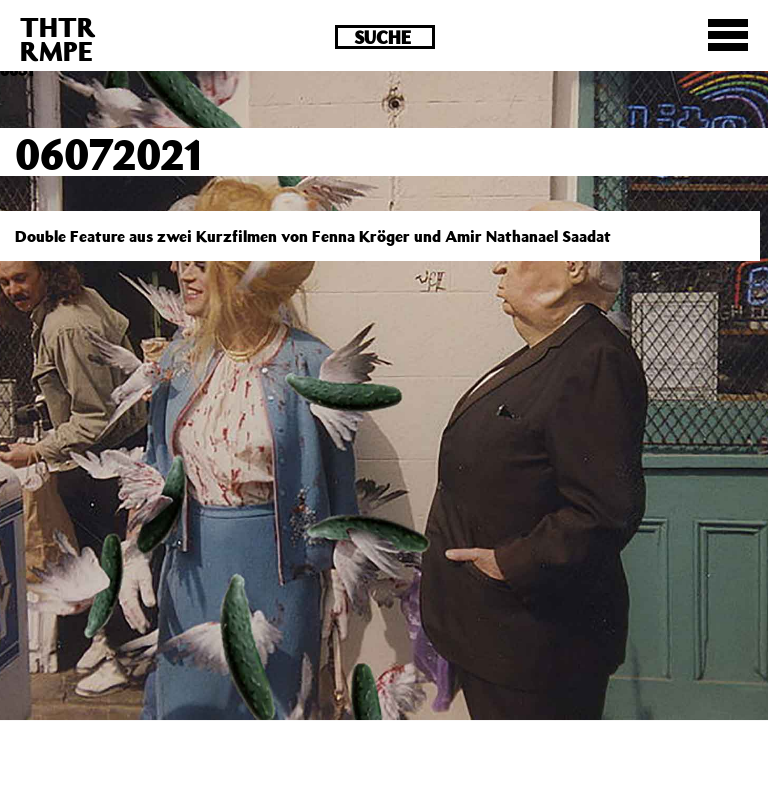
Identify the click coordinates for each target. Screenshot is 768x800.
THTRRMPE (58, 38)
